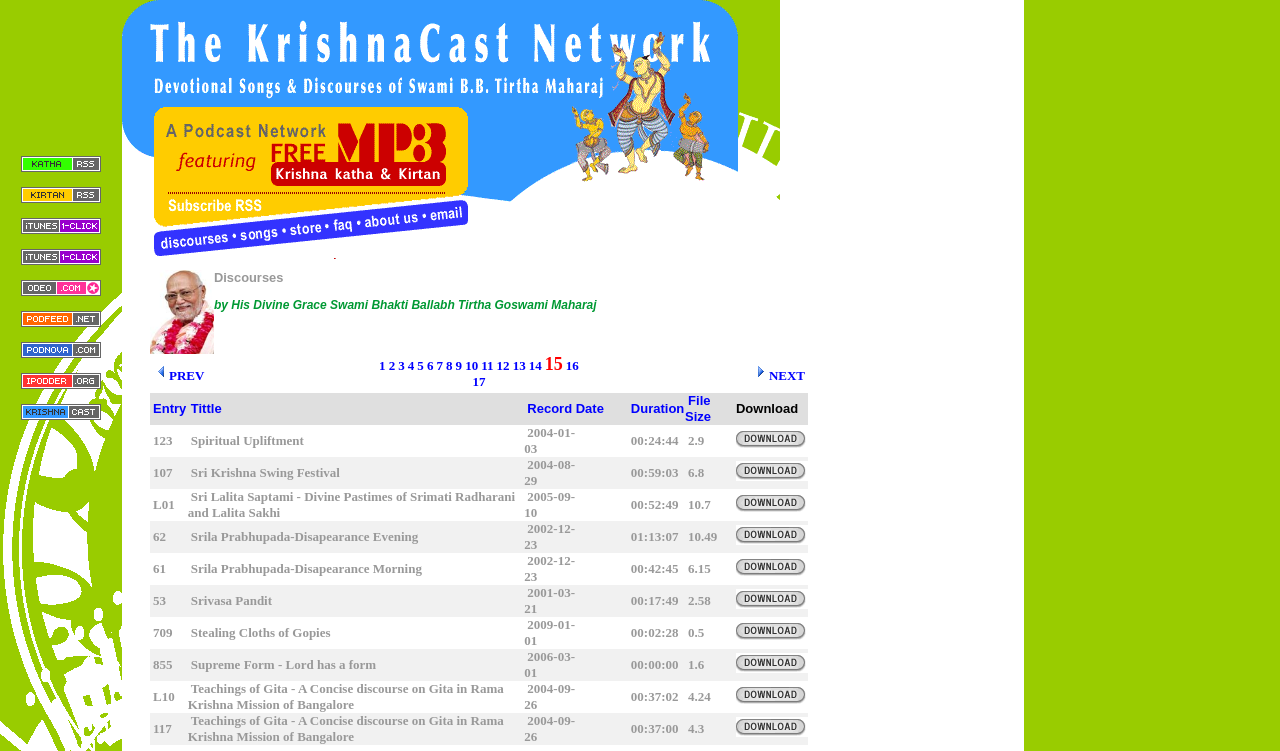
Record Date (565, 408)
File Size (698, 408)
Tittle (206, 408)
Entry (169, 408)
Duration (657, 408)
